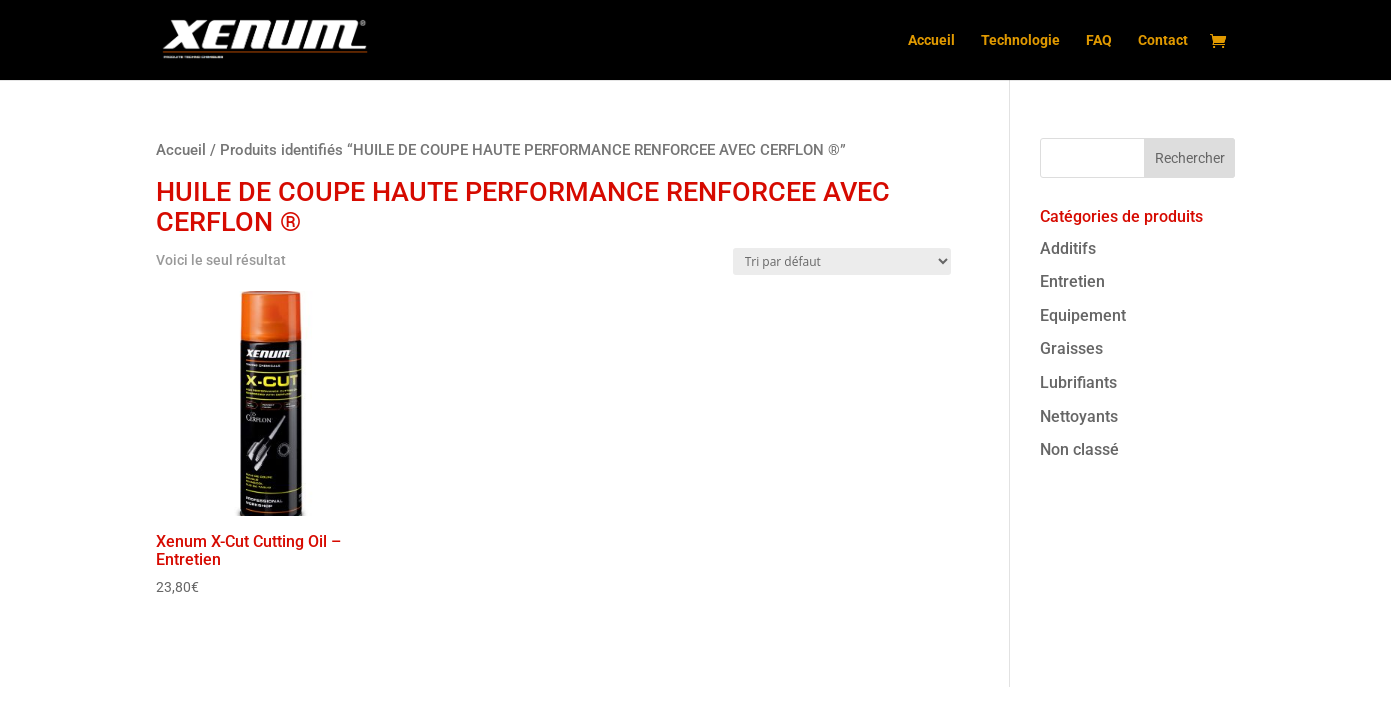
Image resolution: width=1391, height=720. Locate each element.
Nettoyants (1079, 416)
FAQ (1099, 40)
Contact (1163, 40)
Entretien (1072, 281)
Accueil (931, 40)
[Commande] (842, 261)
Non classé (1079, 449)
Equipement (1083, 315)
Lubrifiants (1078, 382)
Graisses (1071, 348)
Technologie (1020, 40)
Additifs (1068, 248)
